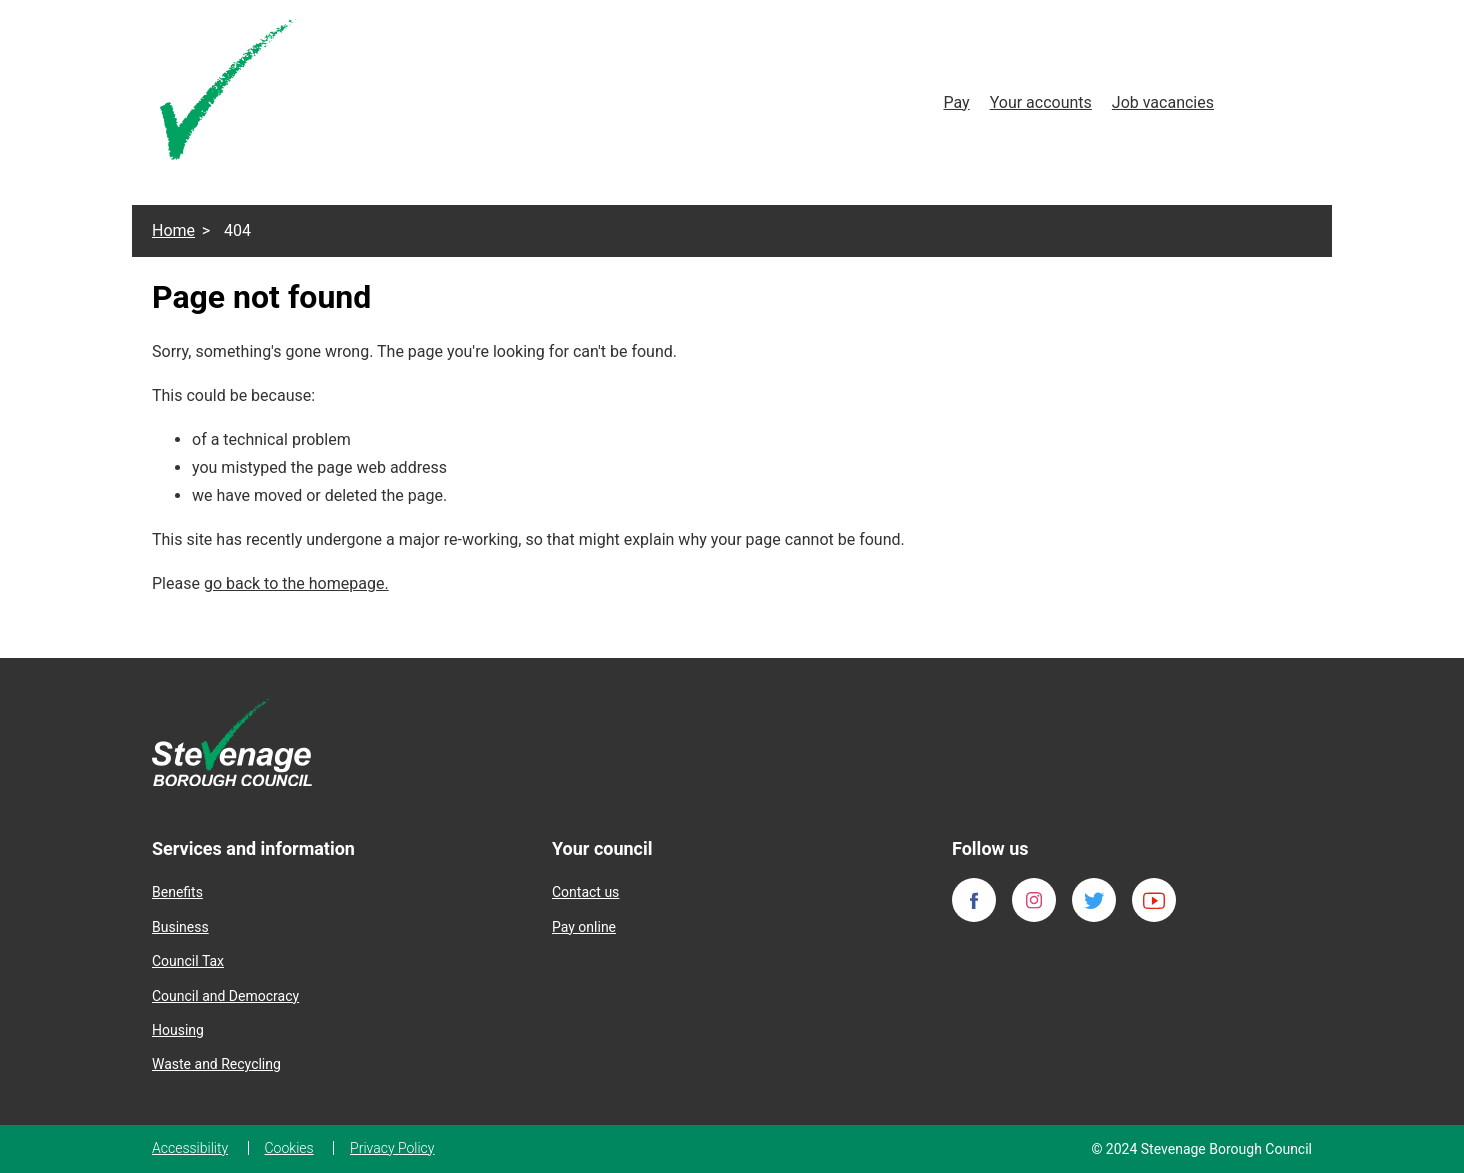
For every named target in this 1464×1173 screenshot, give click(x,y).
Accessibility (190, 1148)
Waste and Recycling (216, 1064)
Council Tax (188, 961)
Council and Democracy (225, 996)
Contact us (585, 892)
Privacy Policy (392, 1148)
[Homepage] (230, 93)
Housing (178, 1030)
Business (180, 927)
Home (173, 230)
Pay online (584, 927)
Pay (956, 102)
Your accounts (1041, 102)
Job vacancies (1163, 102)
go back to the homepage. (296, 583)
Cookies (289, 1148)
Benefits (177, 892)
